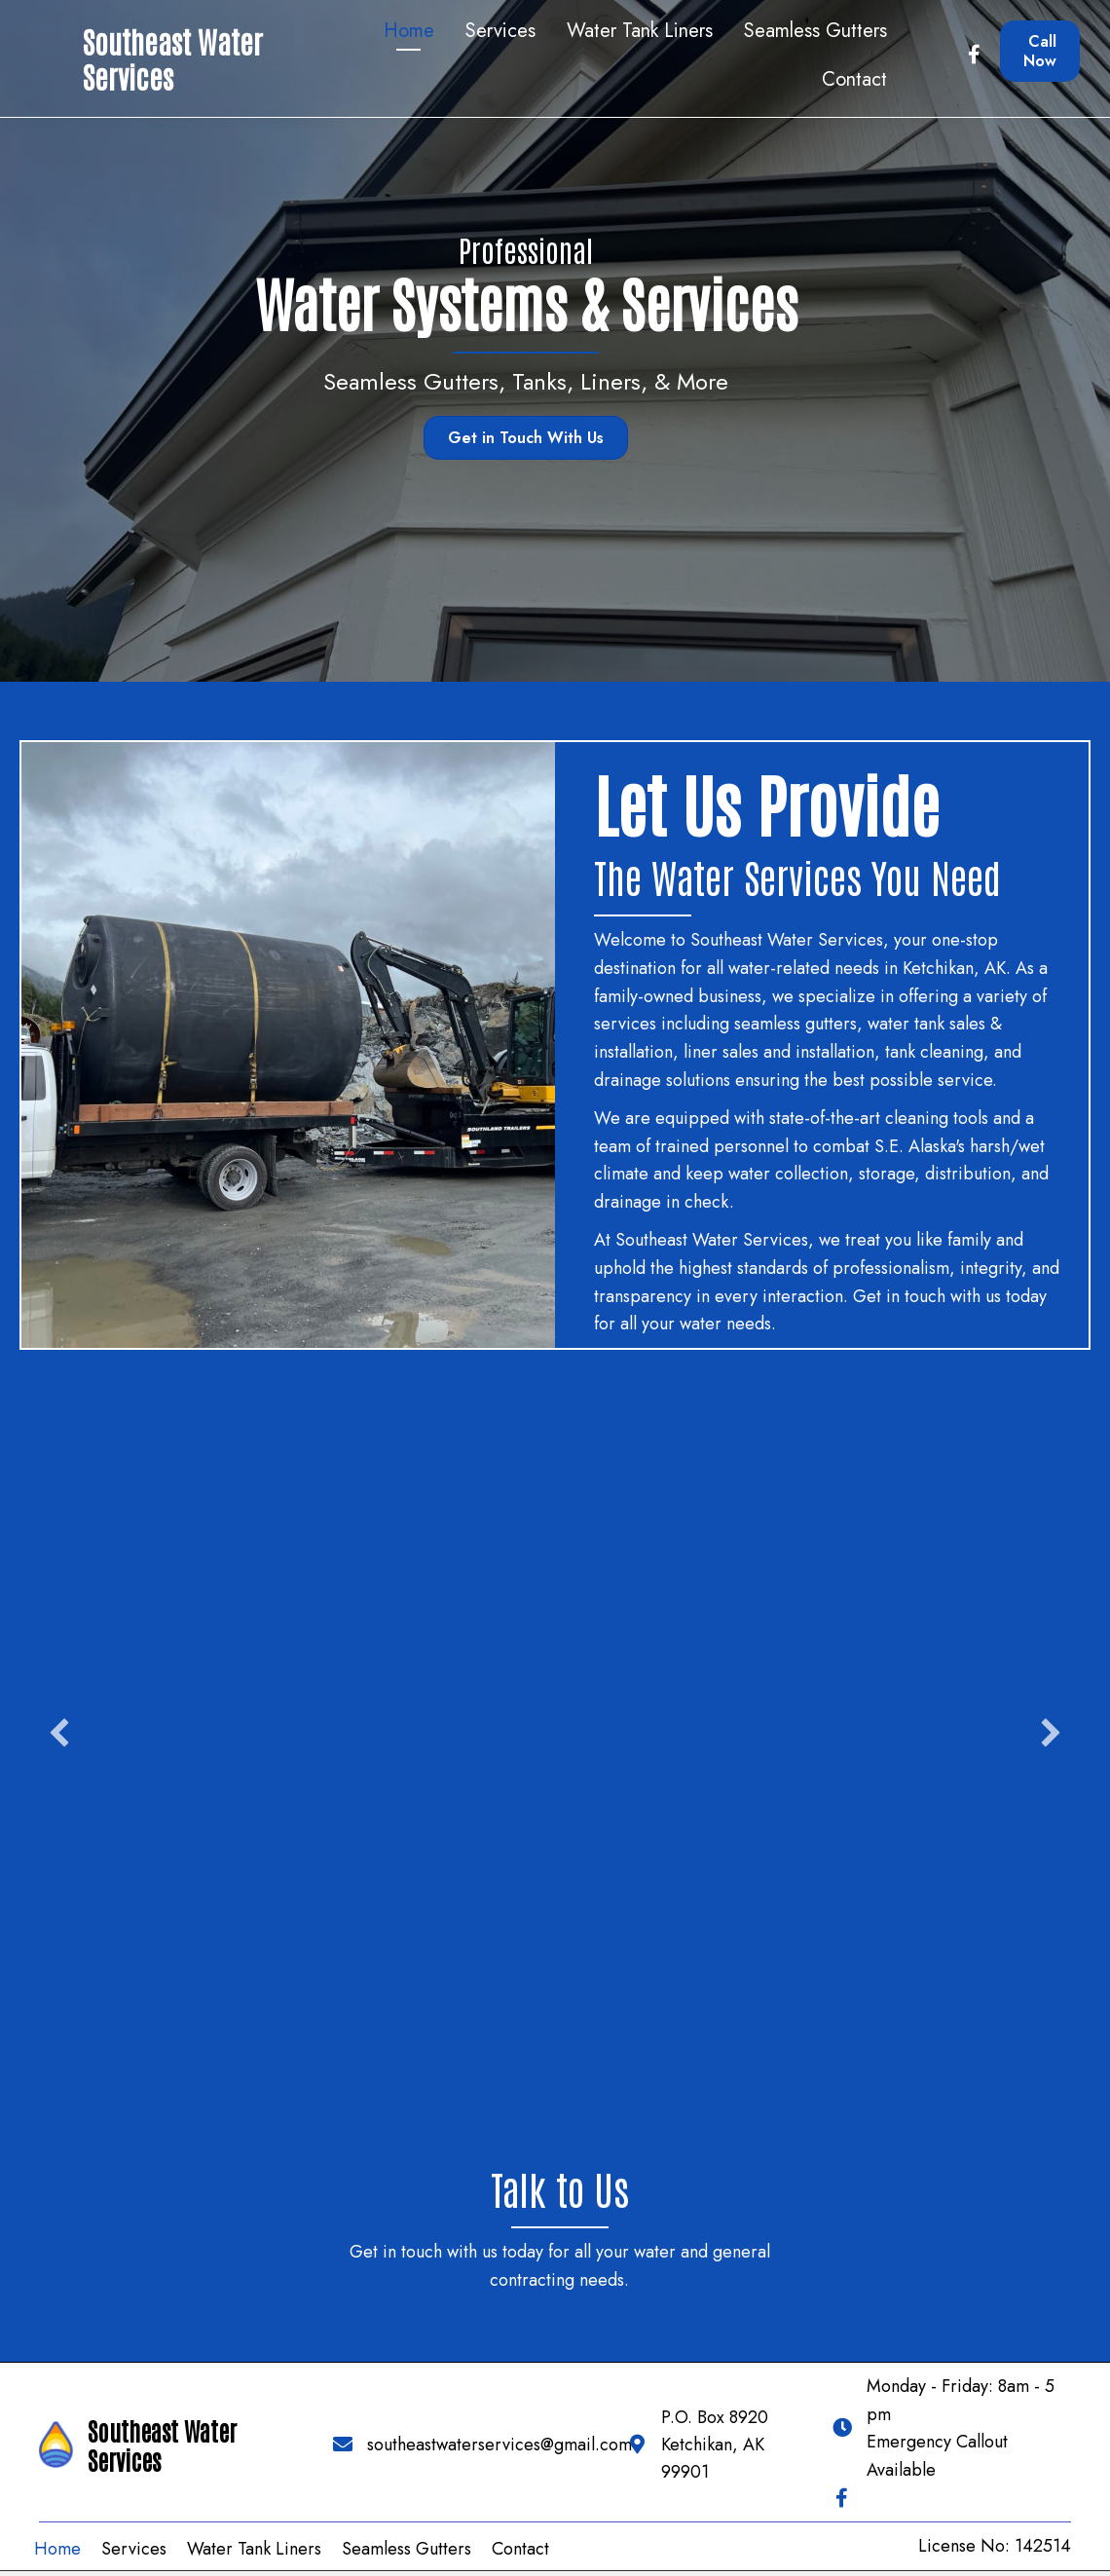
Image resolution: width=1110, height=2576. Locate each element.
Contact (520, 2549)
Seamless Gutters (411, 381)
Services (133, 2549)
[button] (59, 1732)
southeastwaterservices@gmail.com (499, 2444)
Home (57, 2549)
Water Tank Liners (254, 2549)
